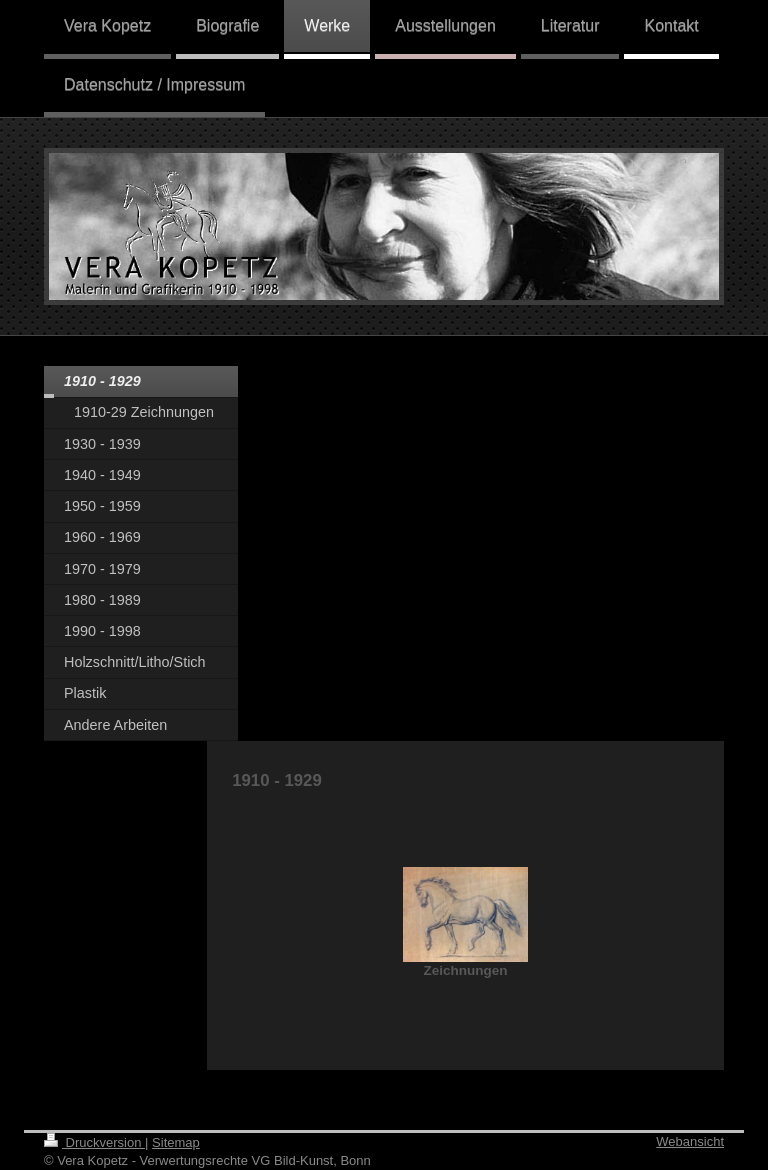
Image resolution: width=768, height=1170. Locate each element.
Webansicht (690, 1141)
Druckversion (94, 1142)
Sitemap (176, 1142)
